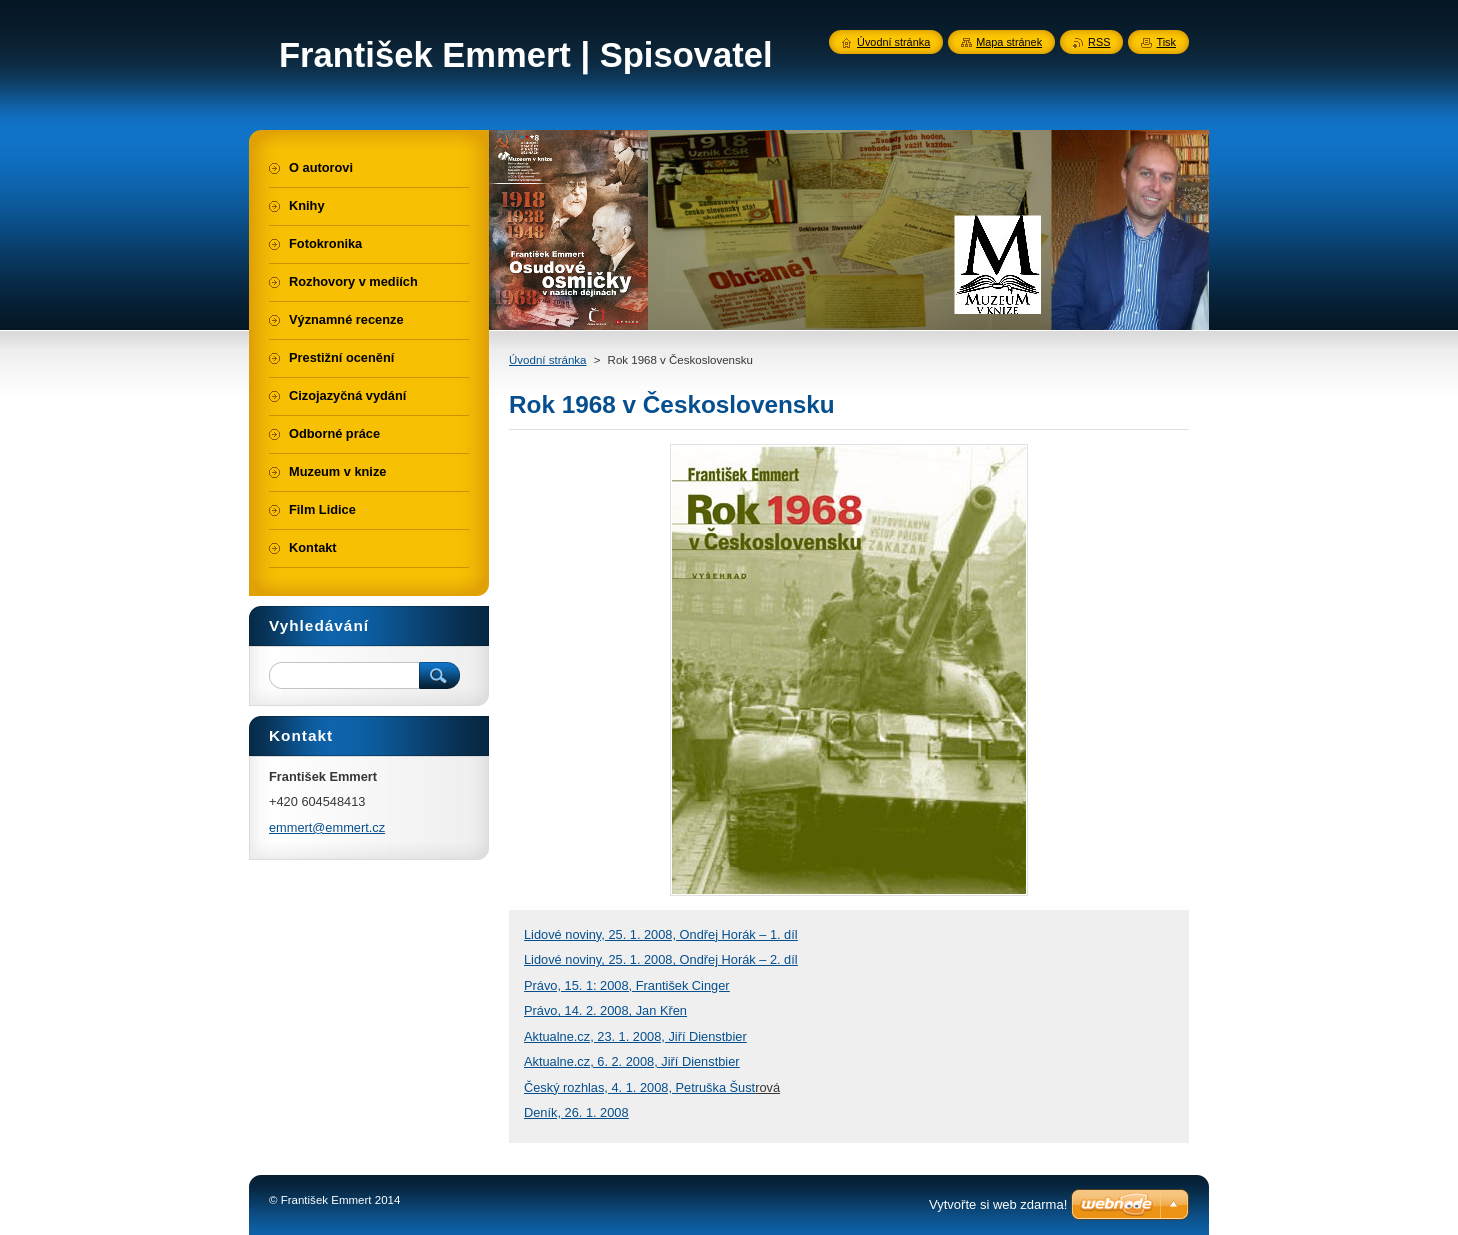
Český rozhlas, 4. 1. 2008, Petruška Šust (639, 1087)
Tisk (1166, 42)
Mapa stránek (1009, 42)
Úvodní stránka (547, 360)
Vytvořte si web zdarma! (998, 1204)
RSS (1099, 42)
